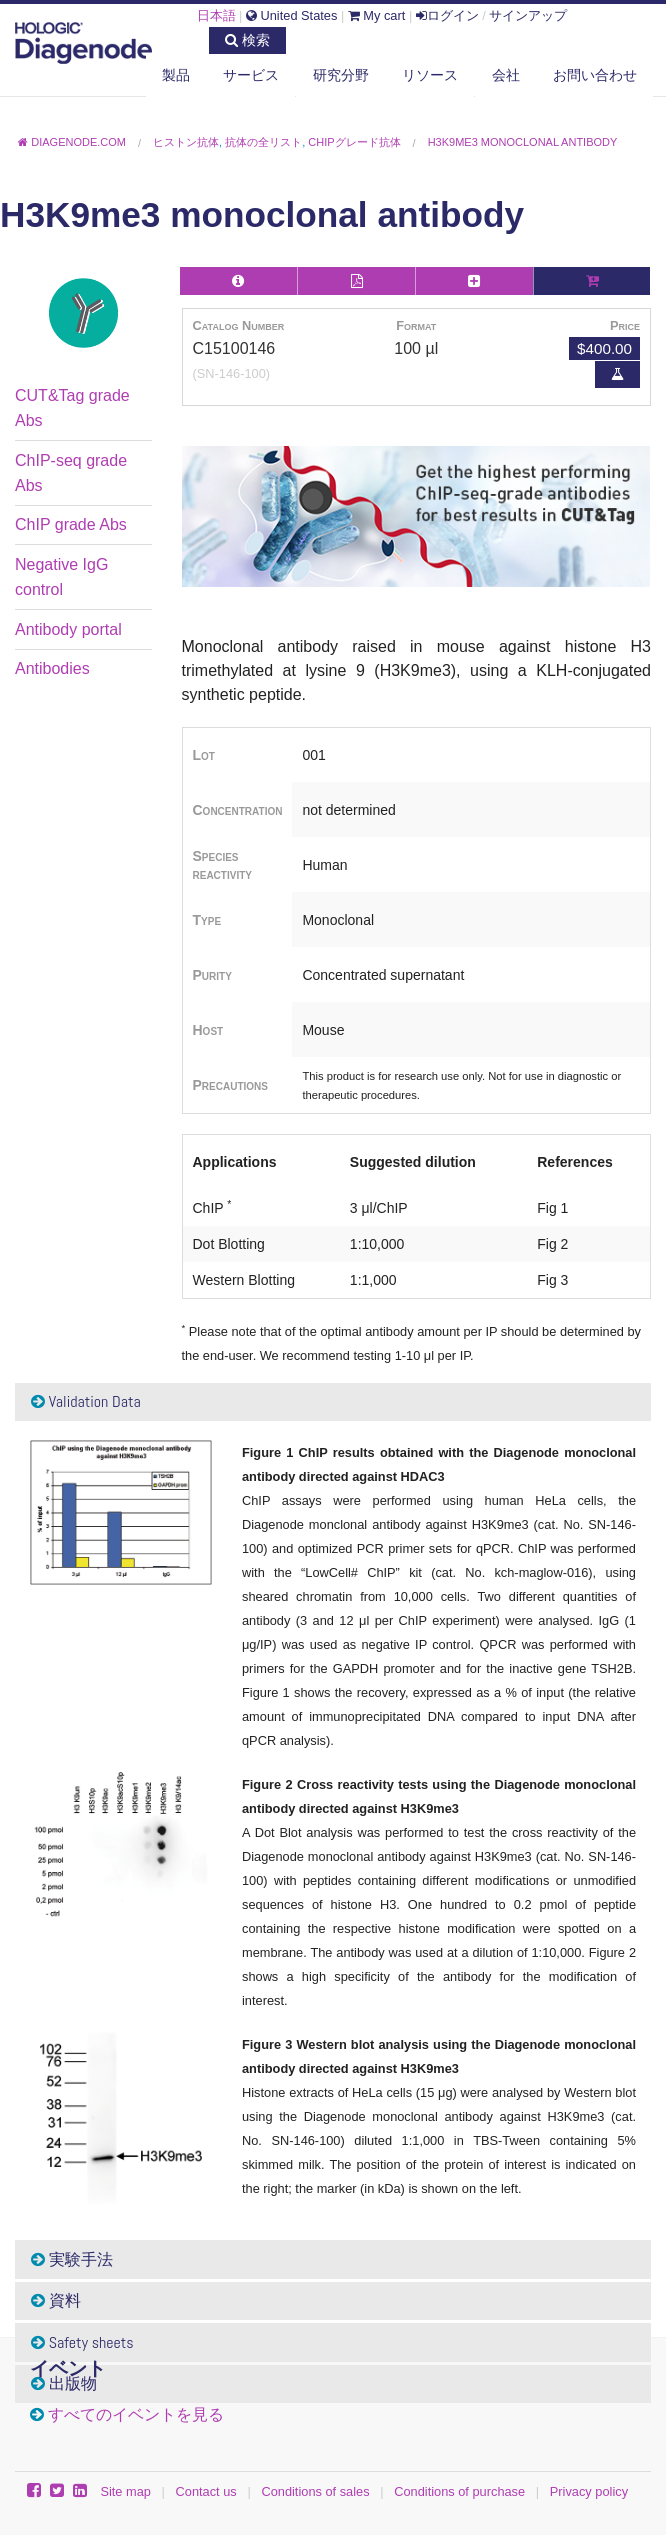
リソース (430, 75)
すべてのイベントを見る (136, 2414)
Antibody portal (68, 629)
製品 (176, 75)
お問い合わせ (595, 75)
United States (291, 15)
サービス (251, 75)
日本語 (216, 15)
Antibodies (52, 668)
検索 (247, 40)
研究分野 (341, 75)
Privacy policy (589, 2491)
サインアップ (528, 15)
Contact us (206, 2491)
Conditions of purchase (459, 2491)
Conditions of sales (315, 2491)
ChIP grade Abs (71, 524)
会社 (506, 75)
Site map (125, 2491)
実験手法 (72, 2259)
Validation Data (86, 1401)
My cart (377, 15)
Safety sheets (82, 2342)
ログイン (447, 15)
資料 (56, 2300)
